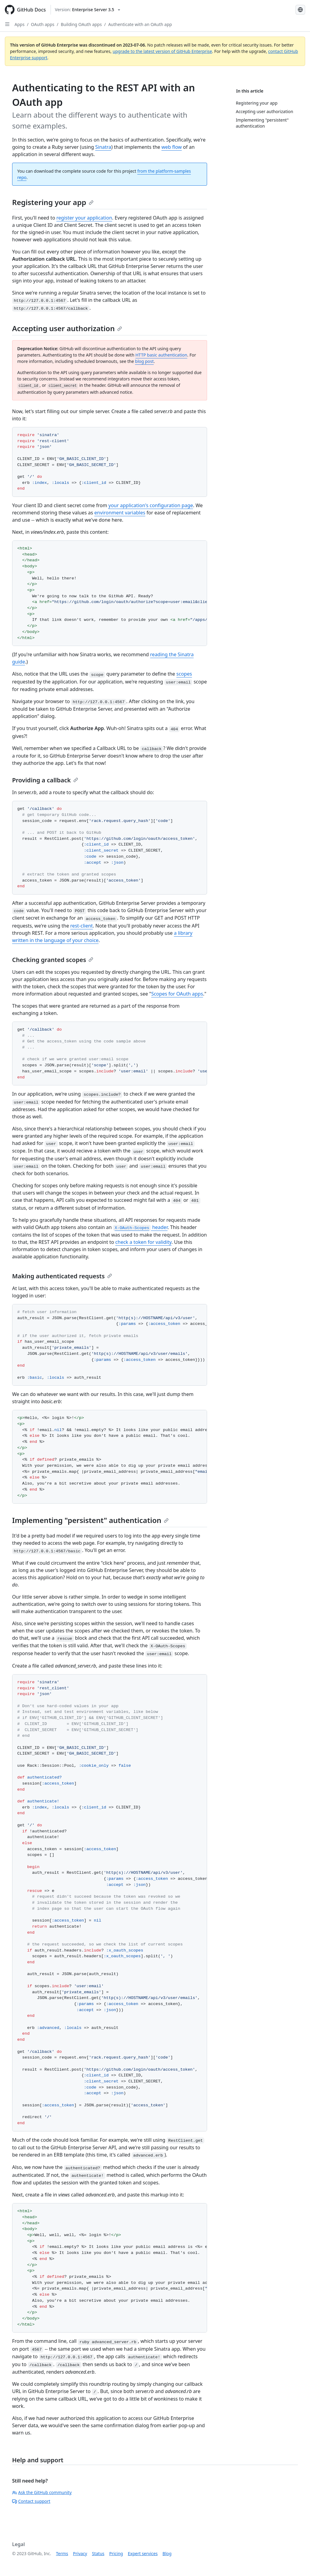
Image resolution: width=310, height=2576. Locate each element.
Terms (62, 2553)
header (140, 1227)
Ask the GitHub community (42, 2492)
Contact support (31, 2501)
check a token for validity (143, 1242)
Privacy (80, 2553)
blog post (144, 361)
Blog (167, 2553)
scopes (184, 673)
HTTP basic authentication (161, 355)
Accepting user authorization (67, 328)
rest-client (81, 925)
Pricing (116, 2553)
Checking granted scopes (52, 960)
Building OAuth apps (81, 24)
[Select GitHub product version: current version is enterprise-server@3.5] (87, 10)
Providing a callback (45, 780)
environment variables (119, 512)
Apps (20, 24)
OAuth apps (42, 24)
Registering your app (53, 202)
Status (98, 2553)
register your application (84, 217)
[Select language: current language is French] (300, 10)
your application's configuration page (150, 505)
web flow (171, 147)
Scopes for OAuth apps (177, 993)
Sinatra (103, 147)
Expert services (143, 2553)
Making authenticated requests (62, 1276)
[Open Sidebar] (7, 24)
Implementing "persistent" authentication (90, 1520)
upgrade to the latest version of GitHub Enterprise (162, 51)
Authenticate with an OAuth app (140, 24)
